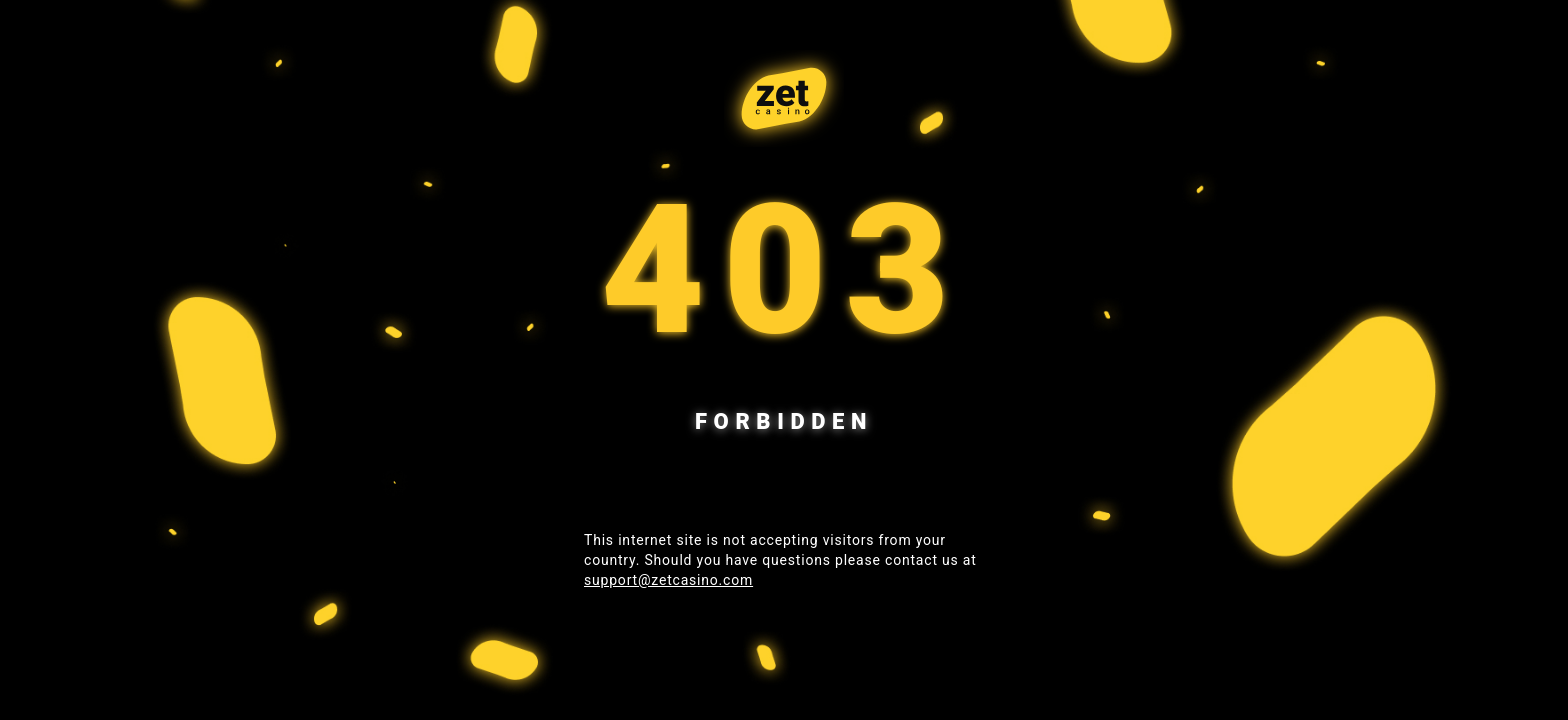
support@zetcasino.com (668, 580)
